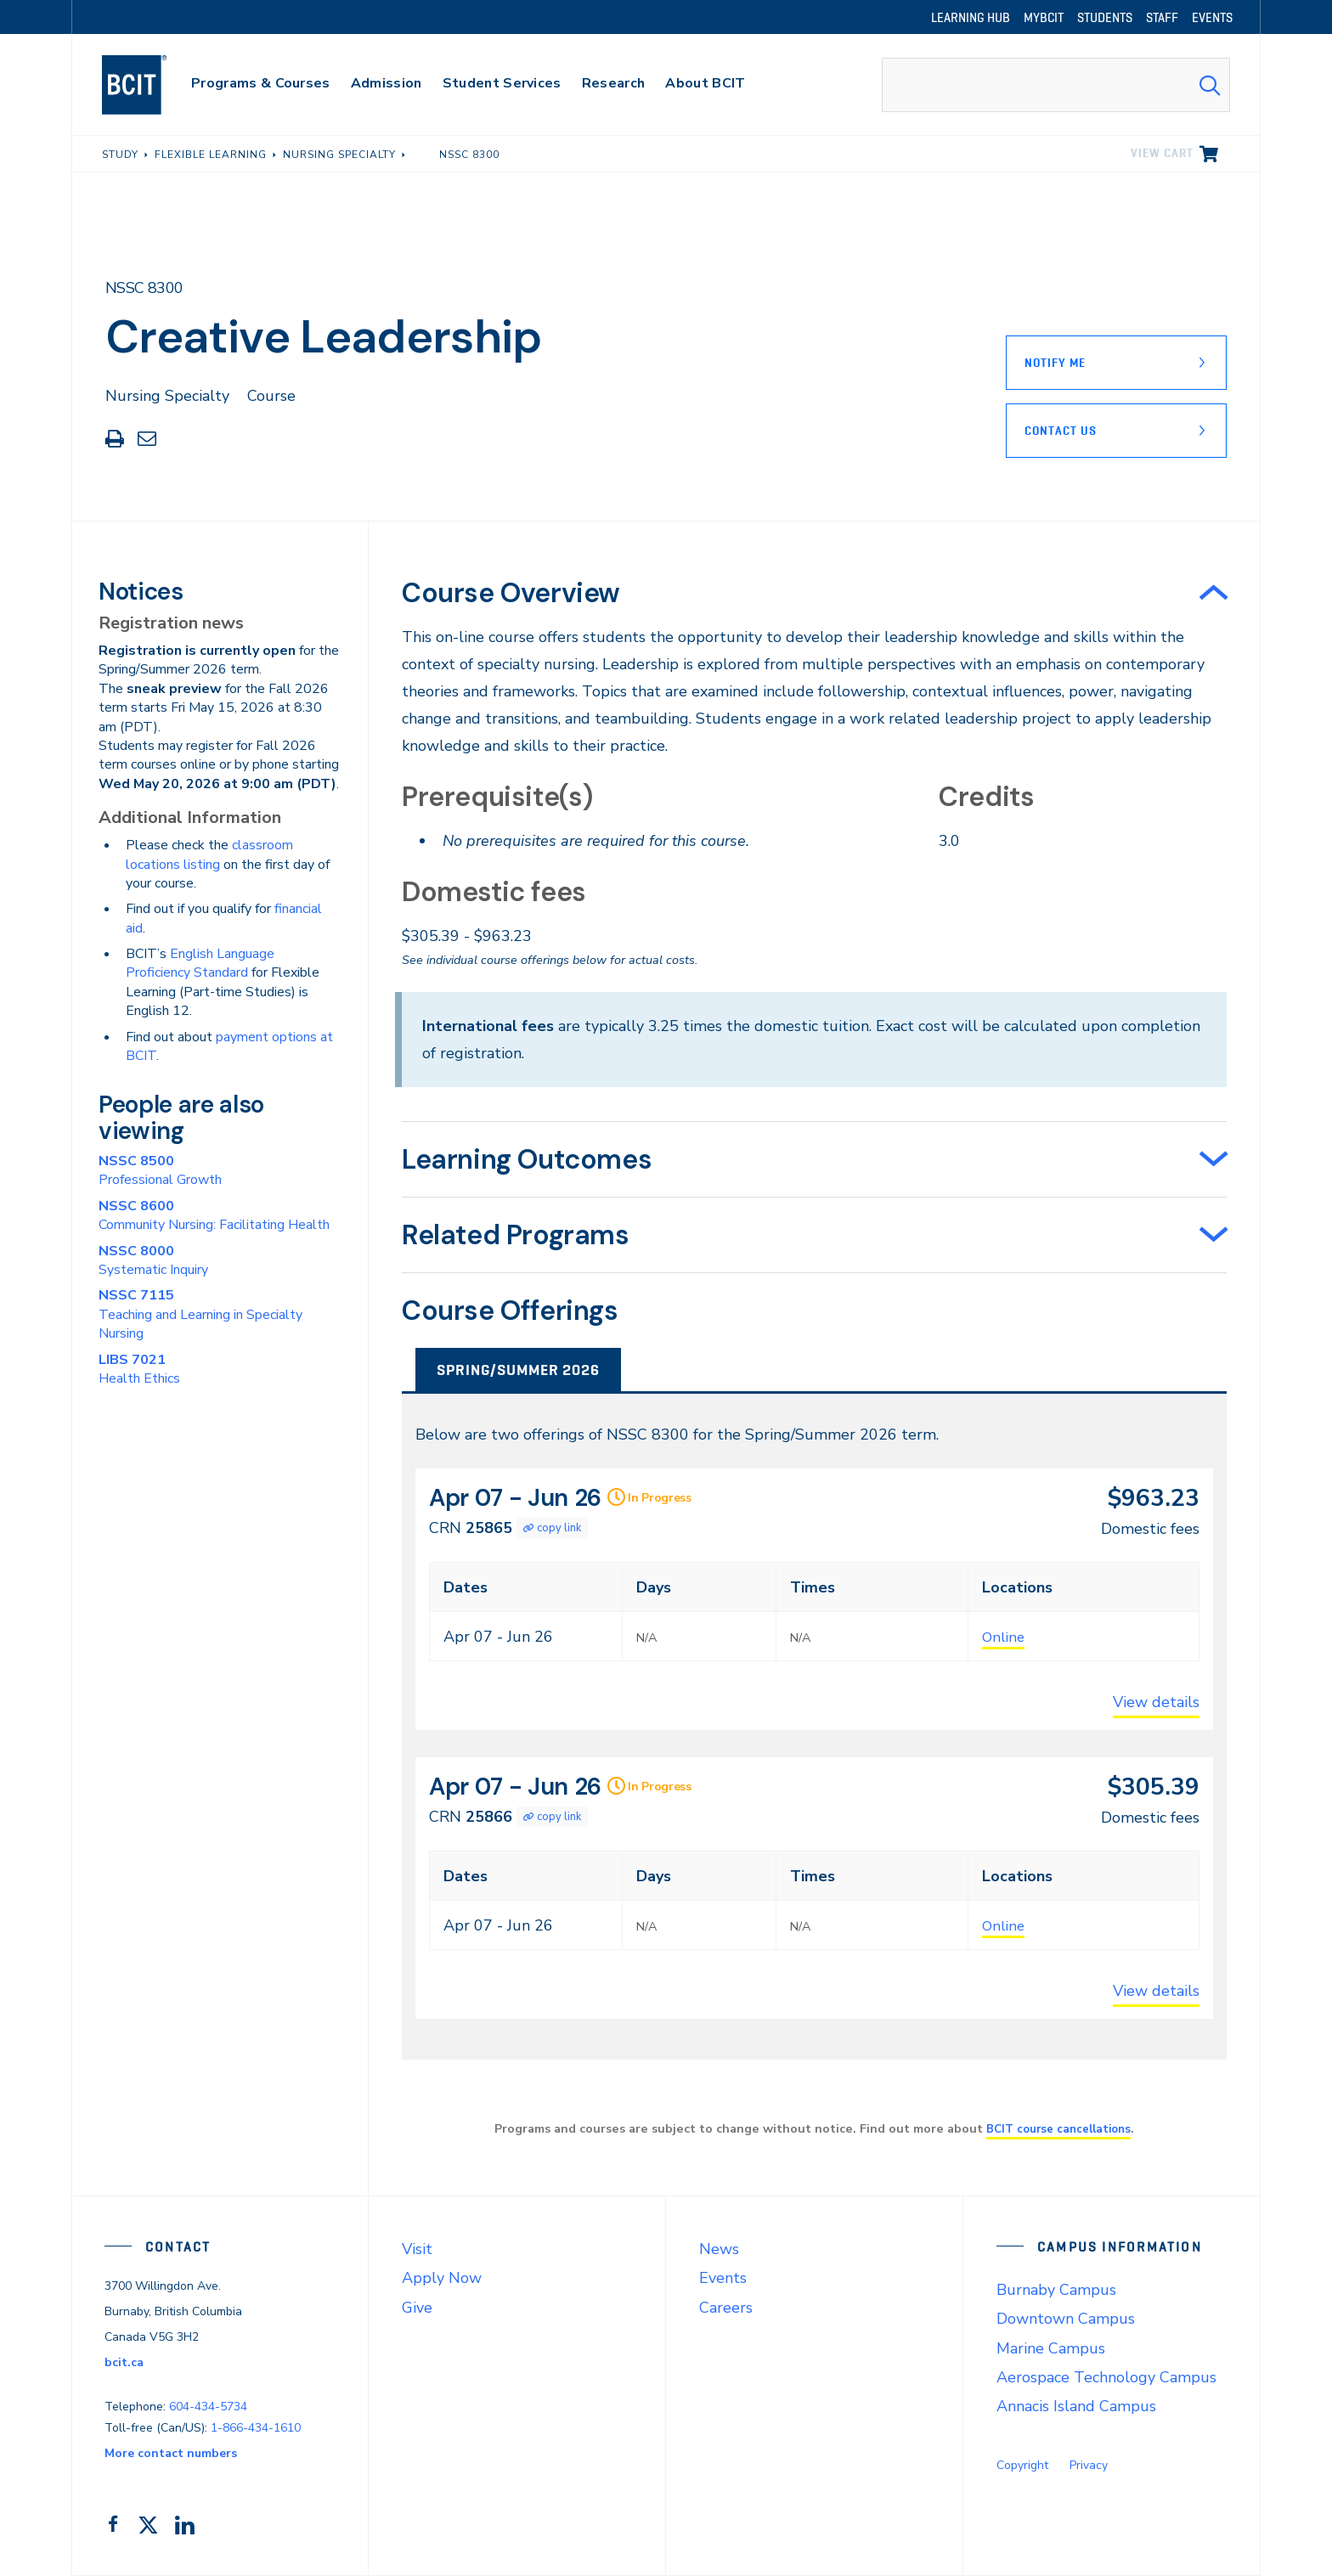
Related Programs (515, 1235)
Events (723, 2278)
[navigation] (151, 85)
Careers (726, 2307)
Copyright (1022, 2465)
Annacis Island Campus (1076, 2406)
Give (417, 2307)
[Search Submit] (1209, 85)
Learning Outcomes (527, 1159)
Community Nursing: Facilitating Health (214, 1215)
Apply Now (442, 2278)
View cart (1162, 153)
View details (1156, 1702)
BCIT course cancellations (1058, 2128)
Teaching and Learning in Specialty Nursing (200, 1314)
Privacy (1089, 2465)
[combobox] (1056, 85)
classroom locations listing (209, 854)
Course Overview (511, 593)
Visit (417, 2249)
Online (1004, 1636)
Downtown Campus (1065, 2318)
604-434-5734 (208, 2406)
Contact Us (1060, 430)
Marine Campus (1050, 2348)
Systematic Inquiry (153, 1260)
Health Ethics (139, 1369)
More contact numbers (170, 2453)
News (719, 2249)
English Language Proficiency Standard (200, 963)
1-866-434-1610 (256, 2428)
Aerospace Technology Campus (1106, 2377)
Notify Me (1055, 362)
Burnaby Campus (1056, 2290)
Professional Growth (160, 1170)
